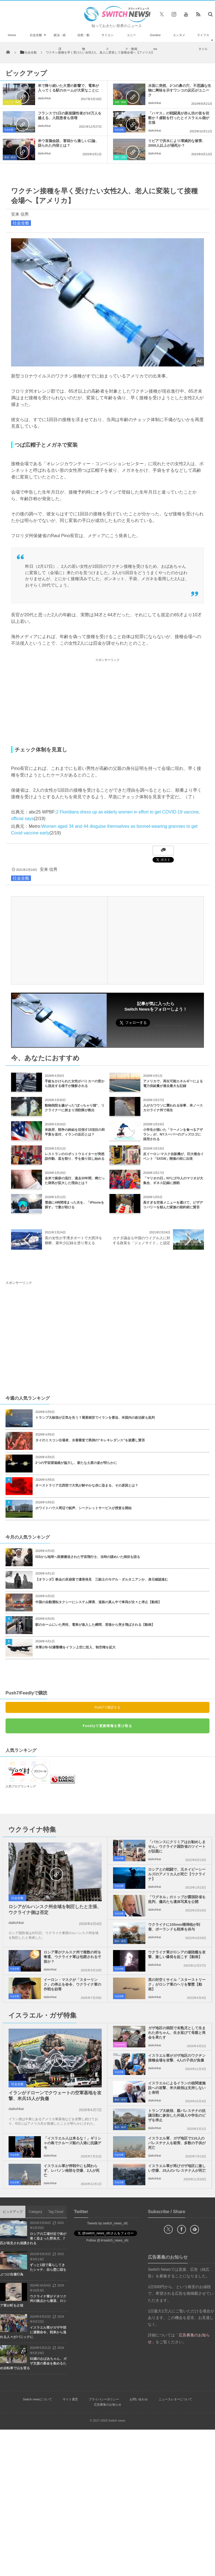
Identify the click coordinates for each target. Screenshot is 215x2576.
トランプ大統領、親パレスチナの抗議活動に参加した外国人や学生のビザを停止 (177, 2115)
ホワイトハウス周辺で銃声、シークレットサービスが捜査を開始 (83, 1508)
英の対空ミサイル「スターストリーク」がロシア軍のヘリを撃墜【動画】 (177, 1984)
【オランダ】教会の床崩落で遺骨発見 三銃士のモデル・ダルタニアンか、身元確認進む (101, 1579)
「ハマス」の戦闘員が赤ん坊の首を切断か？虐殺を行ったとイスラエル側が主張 (178, 118)
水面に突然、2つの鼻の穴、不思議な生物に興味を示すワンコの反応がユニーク (179, 90)
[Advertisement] (107, 702)
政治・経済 (60, 41)
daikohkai (44, 98)
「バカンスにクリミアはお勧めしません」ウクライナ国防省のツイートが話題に (177, 1846)
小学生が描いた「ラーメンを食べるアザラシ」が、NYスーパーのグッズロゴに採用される (173, 1134)
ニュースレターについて (175, 2399)
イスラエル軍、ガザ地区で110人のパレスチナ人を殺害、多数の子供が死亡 (177, 2143)
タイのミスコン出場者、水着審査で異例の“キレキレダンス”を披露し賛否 (90, 1440)
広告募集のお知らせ (107, 2404)
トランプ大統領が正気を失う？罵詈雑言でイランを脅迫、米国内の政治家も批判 (95, 1418)
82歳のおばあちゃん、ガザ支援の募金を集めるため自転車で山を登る (33, 2363)
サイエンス (107, 41)
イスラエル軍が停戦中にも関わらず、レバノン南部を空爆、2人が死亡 (71, 2170)
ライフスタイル (203, 41)
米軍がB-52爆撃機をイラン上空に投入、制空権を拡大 (75, 1647)
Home (12, 35)
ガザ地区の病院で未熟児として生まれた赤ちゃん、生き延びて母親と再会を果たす (177, 2032)
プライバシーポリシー (104, 2399)
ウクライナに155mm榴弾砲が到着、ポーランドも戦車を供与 (174, 1926)
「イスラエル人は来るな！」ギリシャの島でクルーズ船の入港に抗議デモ (72, 2143)
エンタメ (179, 35)
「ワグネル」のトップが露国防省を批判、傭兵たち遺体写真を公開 (177, 1899)
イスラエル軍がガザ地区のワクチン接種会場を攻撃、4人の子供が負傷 (177, 2057)
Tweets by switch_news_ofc (107, 2223)
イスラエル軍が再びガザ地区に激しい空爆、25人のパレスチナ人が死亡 (177, 2168)
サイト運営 (70, 2399)
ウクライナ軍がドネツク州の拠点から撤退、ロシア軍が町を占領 (33, 2301)
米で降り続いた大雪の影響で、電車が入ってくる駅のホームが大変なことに (68, 88)
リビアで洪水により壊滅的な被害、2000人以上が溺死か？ (177, 143)
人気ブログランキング (21, 1786)
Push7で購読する (107, 1707)
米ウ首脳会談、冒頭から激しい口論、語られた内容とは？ (68, 143)
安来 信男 (20, 214)
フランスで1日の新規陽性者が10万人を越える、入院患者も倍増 (69, 115)
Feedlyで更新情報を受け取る (107, 1726)
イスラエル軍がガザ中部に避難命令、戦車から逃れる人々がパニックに (33, 2332)
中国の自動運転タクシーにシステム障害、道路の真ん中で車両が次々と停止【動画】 (98, 1602)
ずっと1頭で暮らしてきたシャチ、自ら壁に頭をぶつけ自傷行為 (33, 2269)
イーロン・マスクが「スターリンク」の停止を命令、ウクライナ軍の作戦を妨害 (72, 1984)
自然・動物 (83, 41)
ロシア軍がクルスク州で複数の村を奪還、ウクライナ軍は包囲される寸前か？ (72, 1957)
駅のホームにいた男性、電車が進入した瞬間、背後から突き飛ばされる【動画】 (95, 1625)
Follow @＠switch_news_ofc (107, 2240)
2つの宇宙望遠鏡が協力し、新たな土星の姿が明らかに (76, 1463)
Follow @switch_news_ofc (171, 1025)
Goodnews (155, 41)
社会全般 (36, 35)
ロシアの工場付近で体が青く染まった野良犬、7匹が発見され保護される (33, 2238)
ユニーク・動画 (131, 41)
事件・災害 (120, 157)
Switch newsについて (37, 2399)
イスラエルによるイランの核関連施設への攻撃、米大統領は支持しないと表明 (177, 2088)
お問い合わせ (139, 2399)
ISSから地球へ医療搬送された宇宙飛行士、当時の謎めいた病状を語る (87, 1557)
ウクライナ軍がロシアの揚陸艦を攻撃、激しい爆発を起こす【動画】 (177, 1954)
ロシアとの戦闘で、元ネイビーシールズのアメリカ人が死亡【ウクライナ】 (177, 1874)
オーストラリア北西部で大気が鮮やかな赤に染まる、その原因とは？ (86, 1485)
